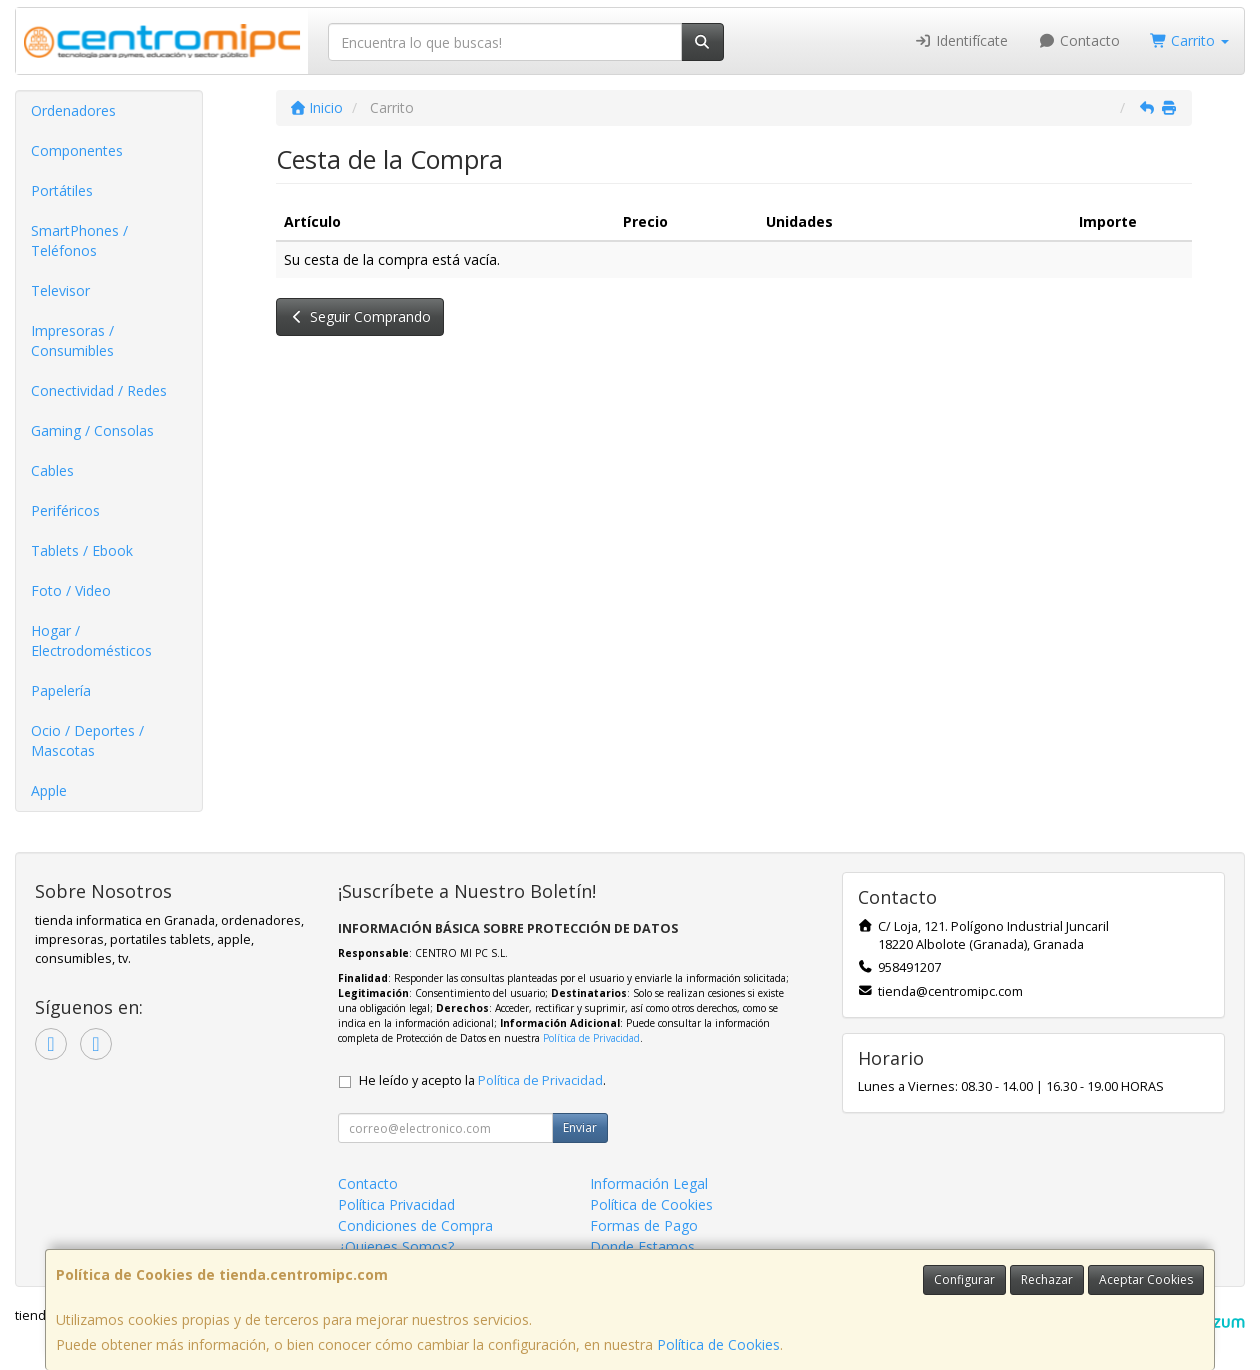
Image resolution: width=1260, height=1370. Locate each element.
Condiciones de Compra (415, 1225)
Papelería (61, 690)
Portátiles (62, 190)
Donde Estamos (642, 1246)
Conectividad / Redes (99, 390)
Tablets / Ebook (82, 550)
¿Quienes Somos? (396, 1246)
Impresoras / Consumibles (72, 340)
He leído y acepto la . (482, 1080)
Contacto (1079, 40)
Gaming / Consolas (92, 430)
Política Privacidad (396, 1204)
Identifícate (962, 40)
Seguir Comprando (360, 316)
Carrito (1190, 40)
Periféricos (65, 510)
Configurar (964, 1279)
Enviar (580, 1127)
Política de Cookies (718, 1344)
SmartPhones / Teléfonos (79, 240)
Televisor (60, 290)
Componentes (77, 150)
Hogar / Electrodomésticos (91, 640)
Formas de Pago (644, 1225)
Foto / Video (71, 590)
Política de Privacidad (591, 1038)
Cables (52, 470)
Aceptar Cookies (1146, 1279)
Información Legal (649, 1183)
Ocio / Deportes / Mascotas (87, 740)
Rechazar (1047, 1279)
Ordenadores (73, 110)
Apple (49, 790)
